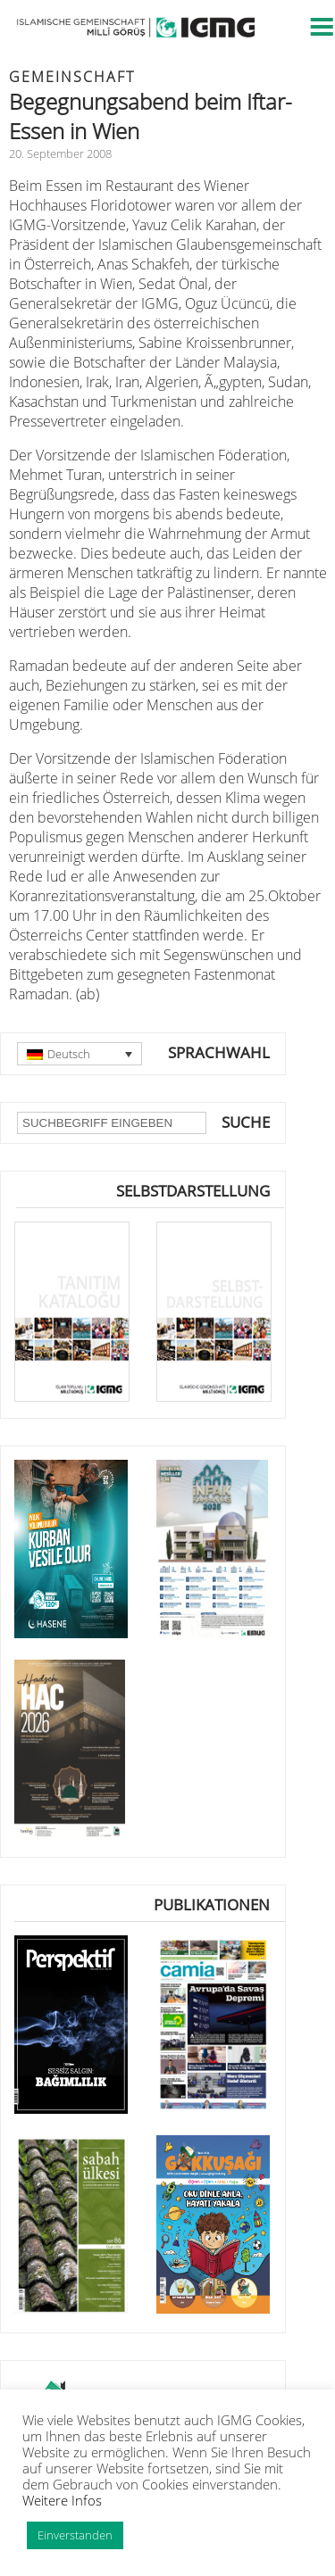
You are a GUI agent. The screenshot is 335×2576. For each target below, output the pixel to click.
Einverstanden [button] (75, 2535)
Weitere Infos (62, 2500)
